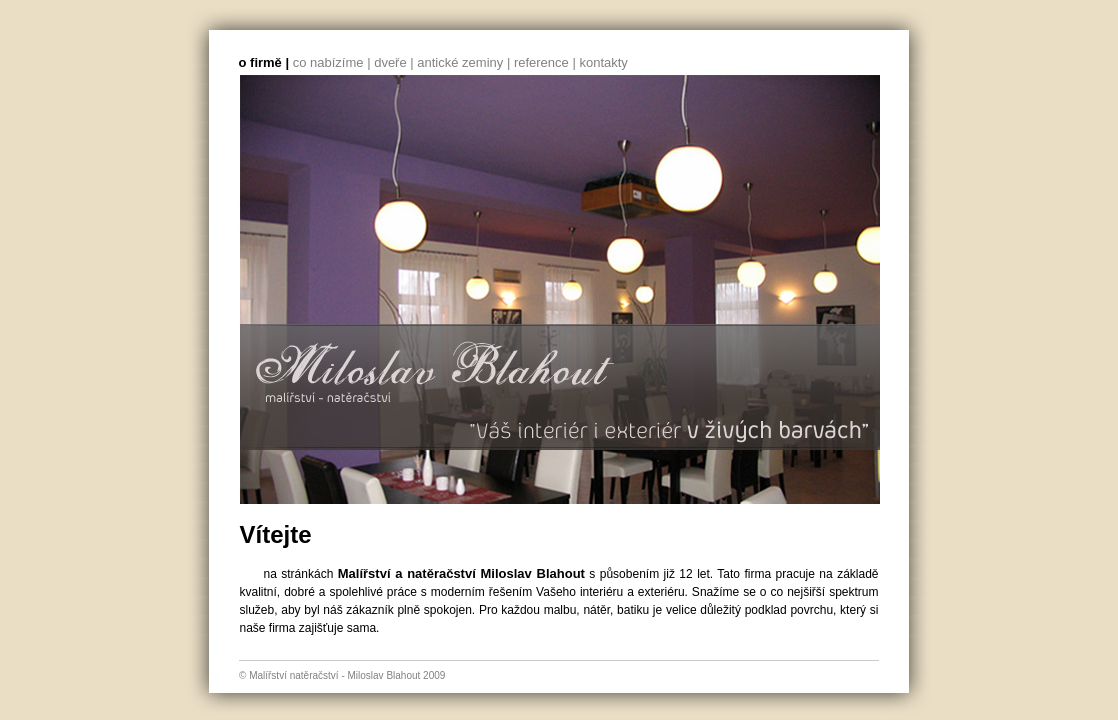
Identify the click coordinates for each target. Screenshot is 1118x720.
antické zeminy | (463, 62)
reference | (545, 62)
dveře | (394, 62)
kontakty (603, 62)
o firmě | (264, 62)
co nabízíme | (332, 62)
